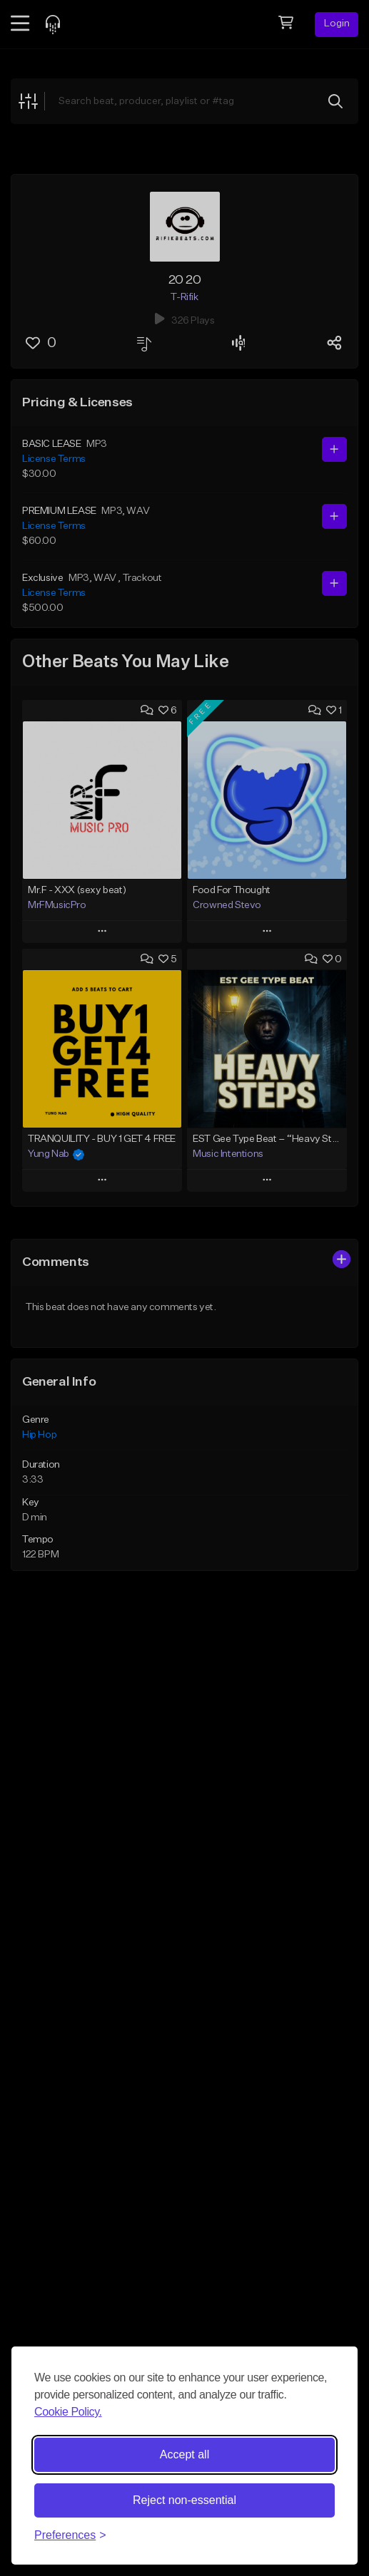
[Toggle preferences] (70, 2535)
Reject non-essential (184, 2500)
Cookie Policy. (68, 2412)
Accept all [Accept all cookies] (184, 2454)
